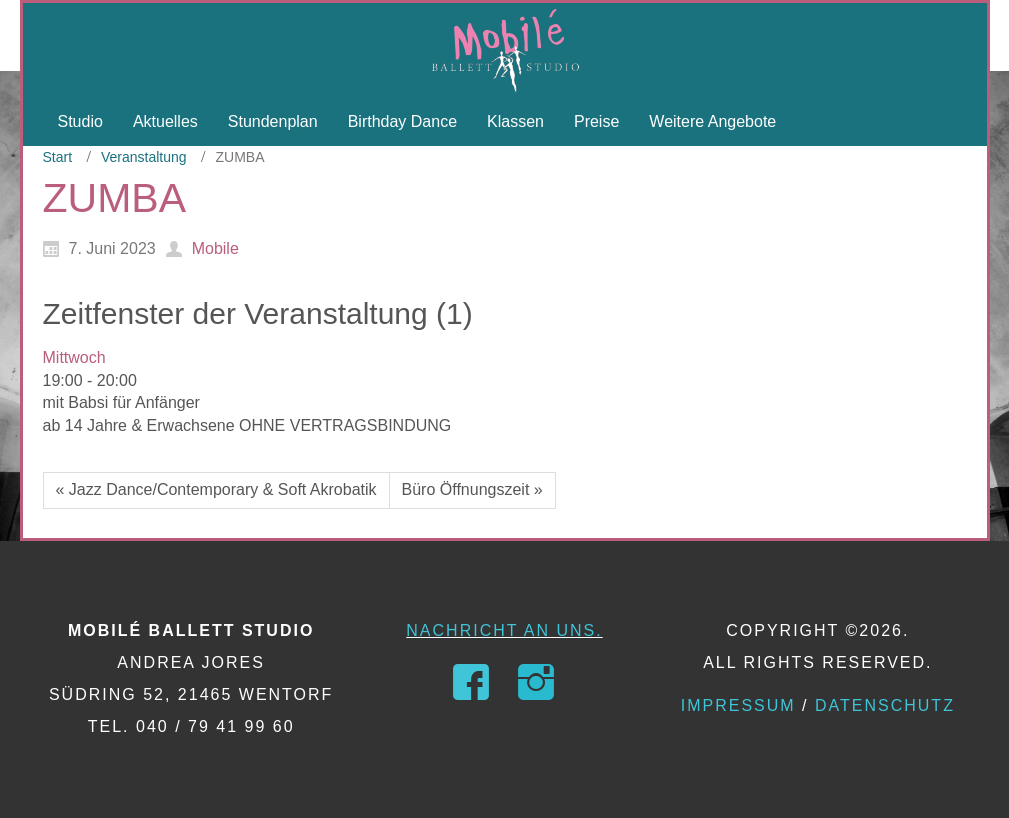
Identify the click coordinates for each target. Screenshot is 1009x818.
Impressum (738, 705)
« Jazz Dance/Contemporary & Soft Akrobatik (216, 489)
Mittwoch (74, 357)
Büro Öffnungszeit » (472, 489)
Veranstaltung (144, 157)
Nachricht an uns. (504, 630)
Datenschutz (885, 705)
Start (58, 157)
